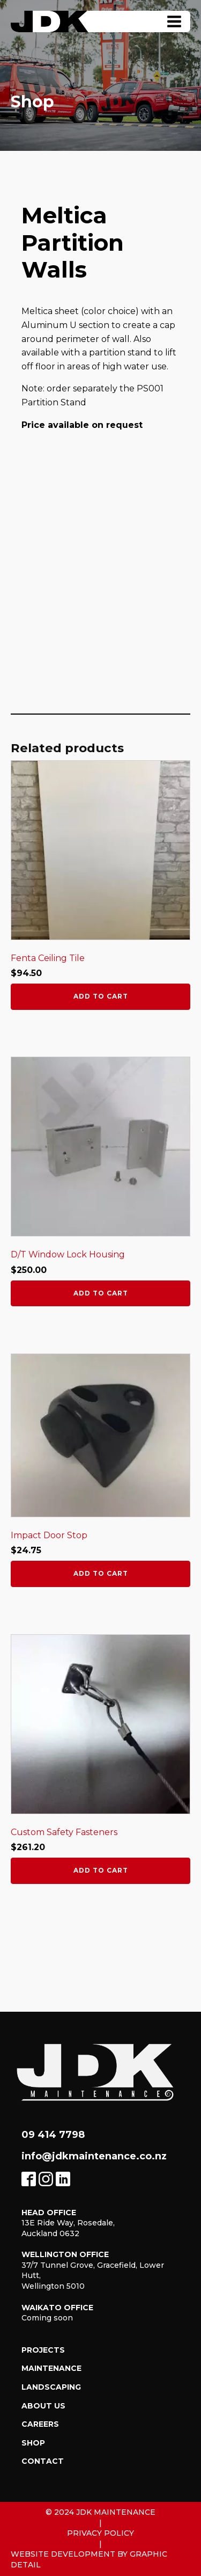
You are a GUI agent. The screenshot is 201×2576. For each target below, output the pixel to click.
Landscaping (51, 2387)
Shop (33, 2443)
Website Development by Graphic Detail (89, 2559)
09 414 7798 (53, 2135)
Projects (43, 2350)
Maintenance (51, 2368)
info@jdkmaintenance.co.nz (94, 2156)
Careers (40, 2424)
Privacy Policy (100, 2533)
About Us (43, 2406)
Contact (42, 2461)
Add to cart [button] (100, 996)
